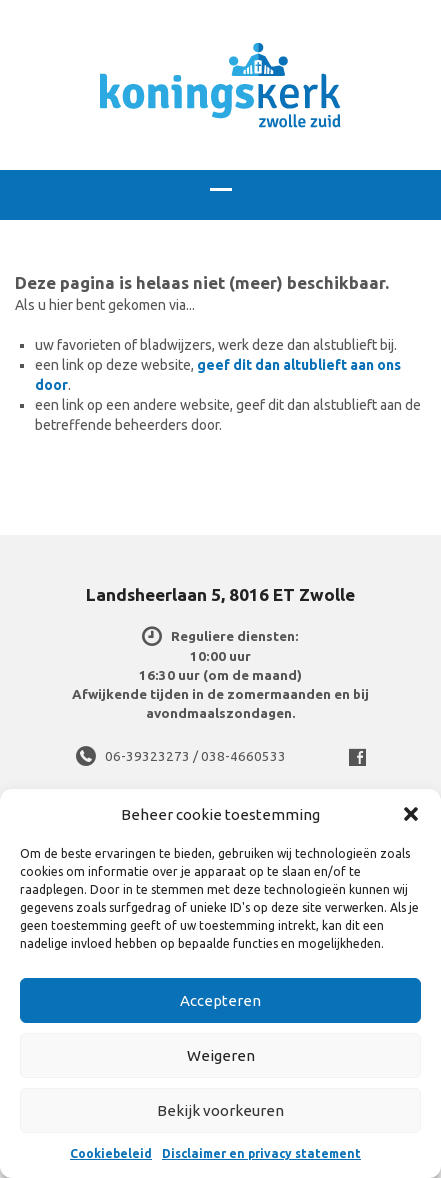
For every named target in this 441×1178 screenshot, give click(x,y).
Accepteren (220, 1000)
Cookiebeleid (111, 1153)
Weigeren (221, 1055)
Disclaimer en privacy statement (261, 1153)
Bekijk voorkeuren (220, 1110)
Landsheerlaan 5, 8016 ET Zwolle (220, 594)
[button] (411, 814)
